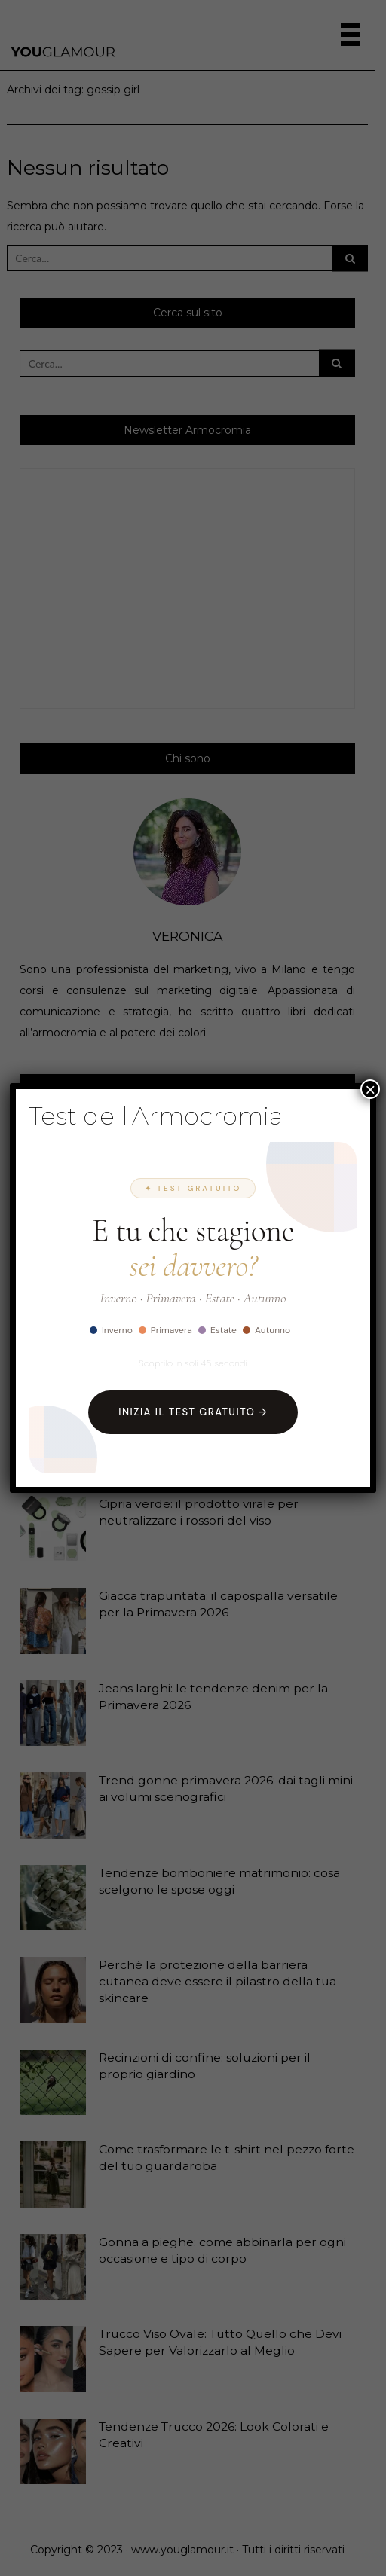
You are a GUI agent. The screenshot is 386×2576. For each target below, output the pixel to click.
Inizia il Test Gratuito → (193, 1412)
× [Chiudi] (370, 1089)
